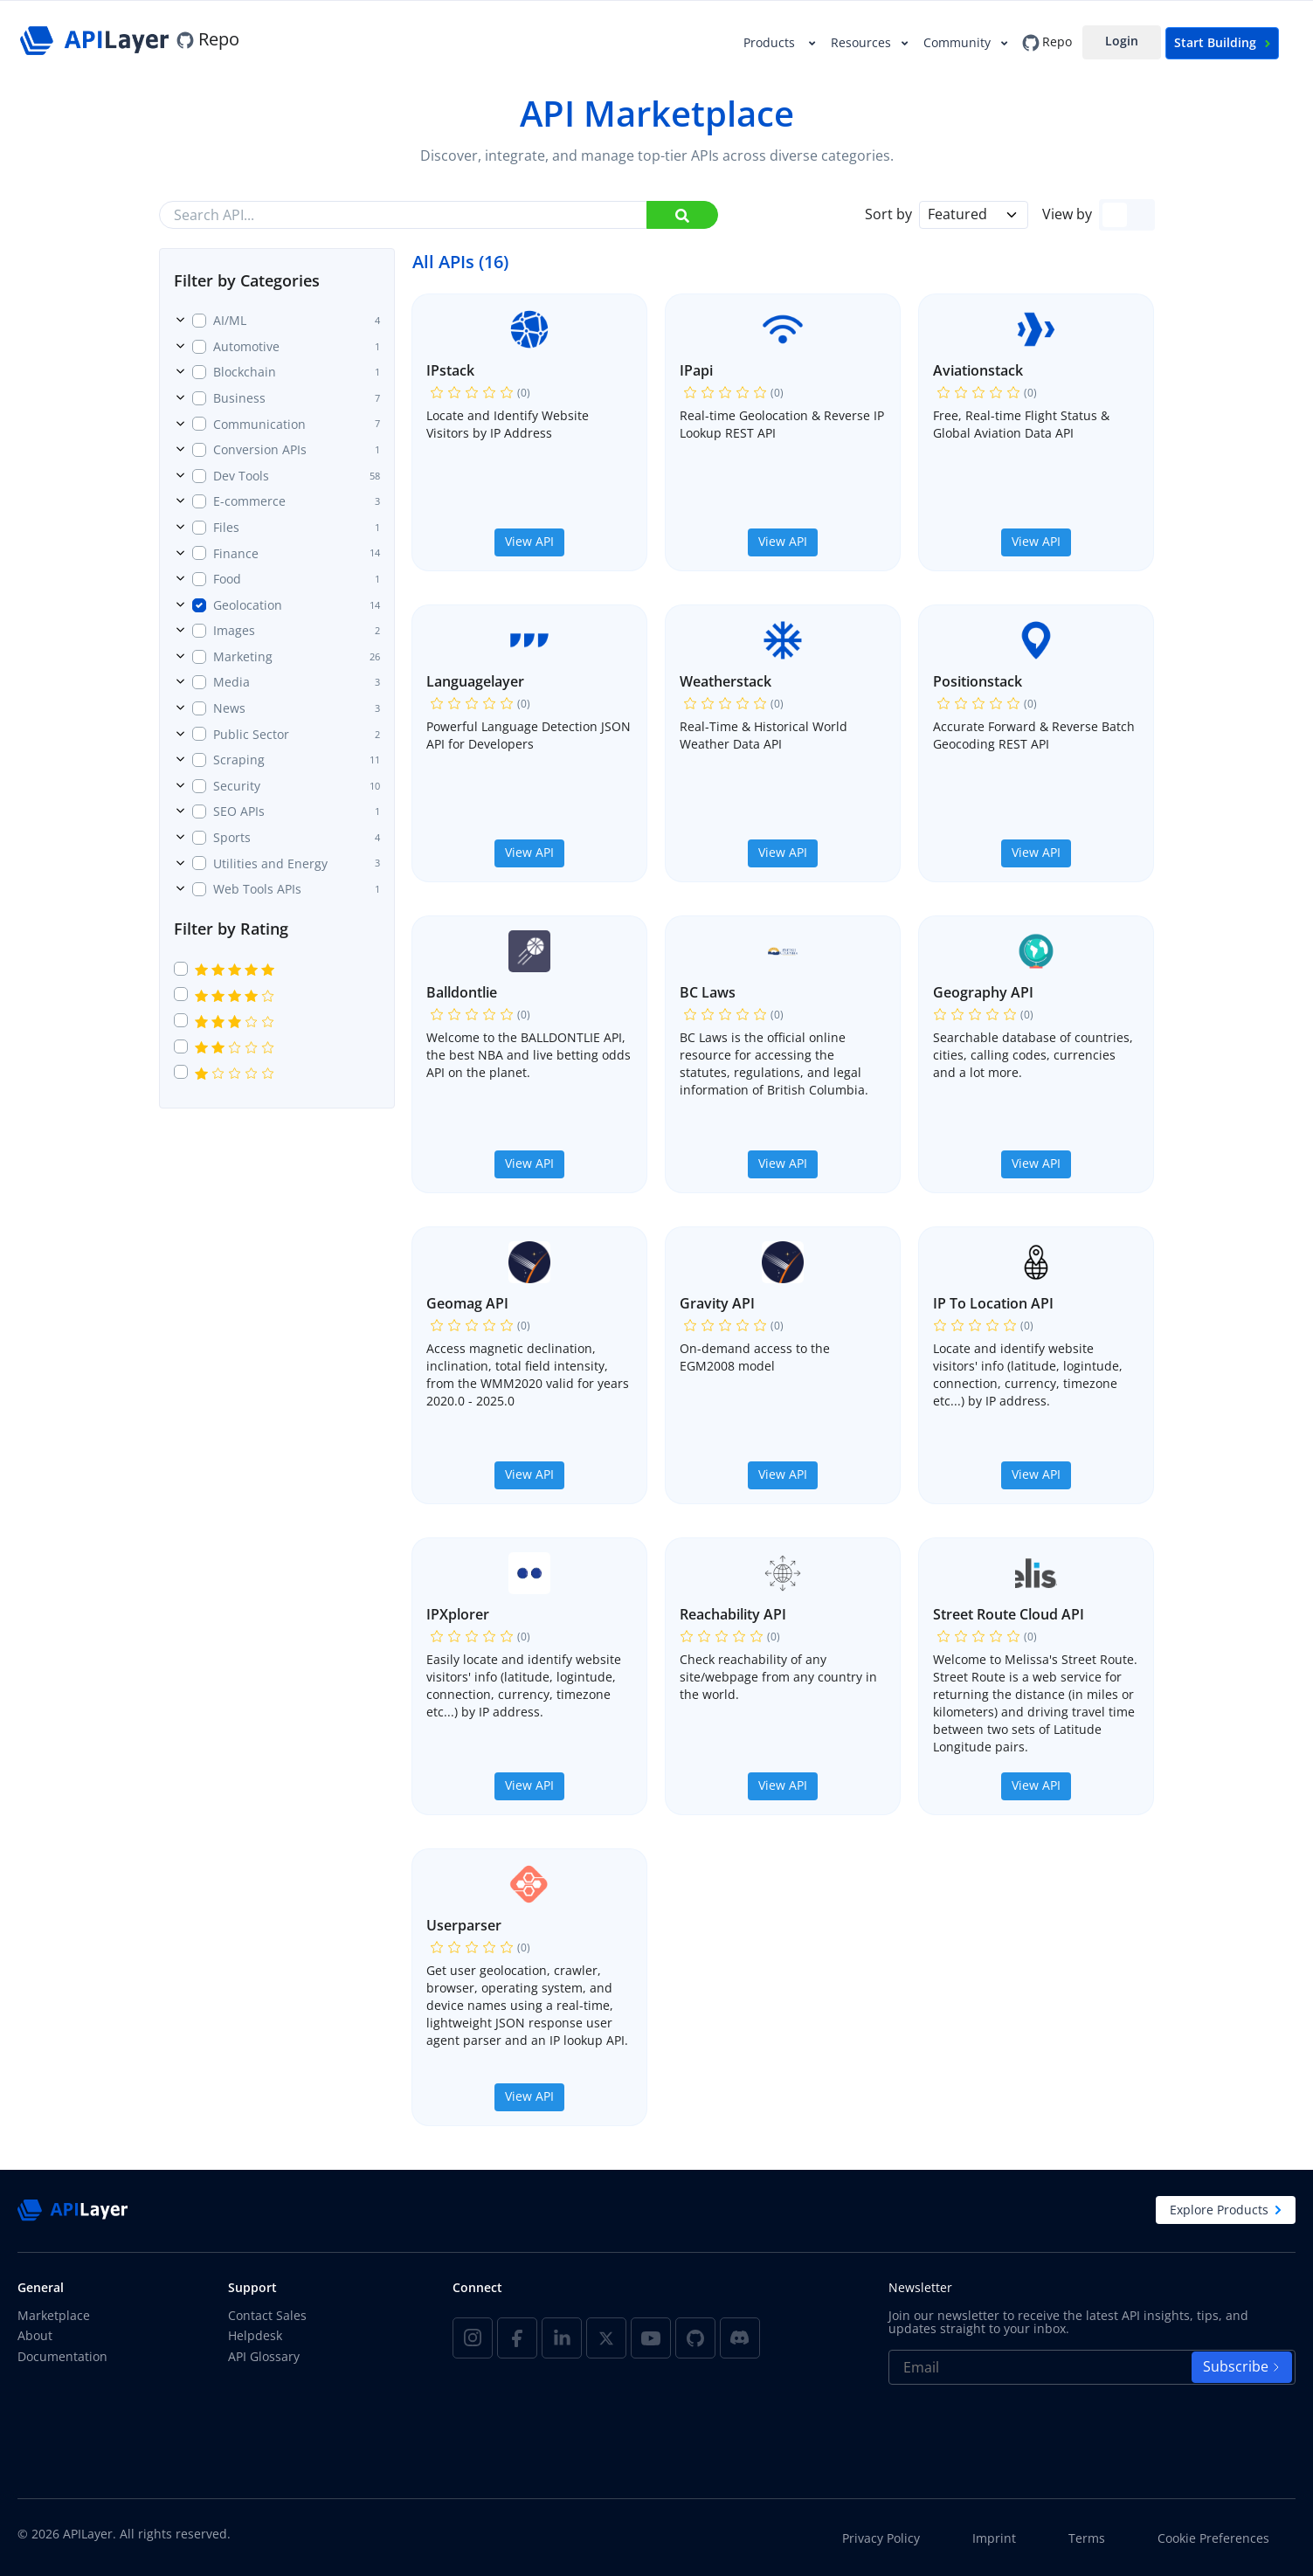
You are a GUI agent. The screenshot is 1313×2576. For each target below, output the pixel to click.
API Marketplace (657, 113)
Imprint (994, 2538)
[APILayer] (96, 39)
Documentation (62, 2356)
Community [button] (958, 42)
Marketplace (53, 2315)
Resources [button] (863, 42)
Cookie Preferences (1213, 2538)
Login (1121, 40)
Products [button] (772, 42)
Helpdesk (255, 2335)
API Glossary (264, 2356)
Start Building (1222, 42)
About (34, 2335)
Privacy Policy (881, 2538)
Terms (1086, 2538)
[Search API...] (438, 215)
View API (529, 541)
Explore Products (1226, 2209)
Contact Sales (267, 2315)
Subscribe (1242, 2366)
